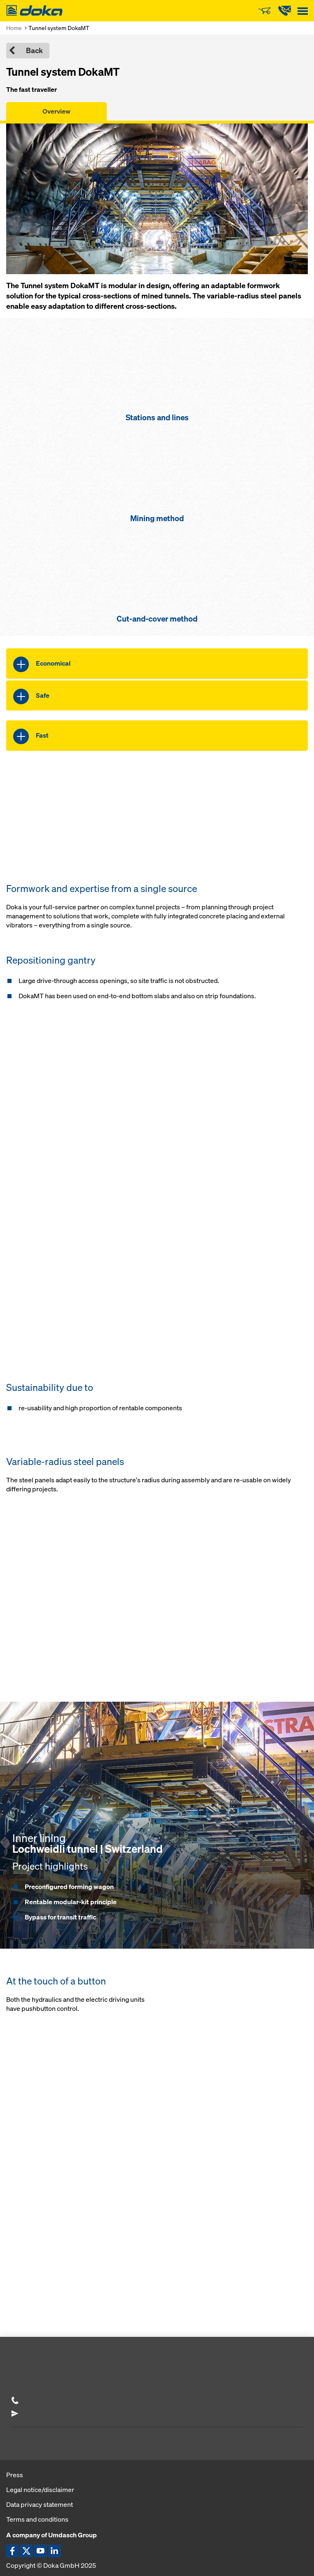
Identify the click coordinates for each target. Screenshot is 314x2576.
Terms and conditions (37, 2519)
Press (14, 2474)
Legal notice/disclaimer (40, 2489)
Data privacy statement (39, 2504)
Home (14, 28)
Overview (56, 111)
